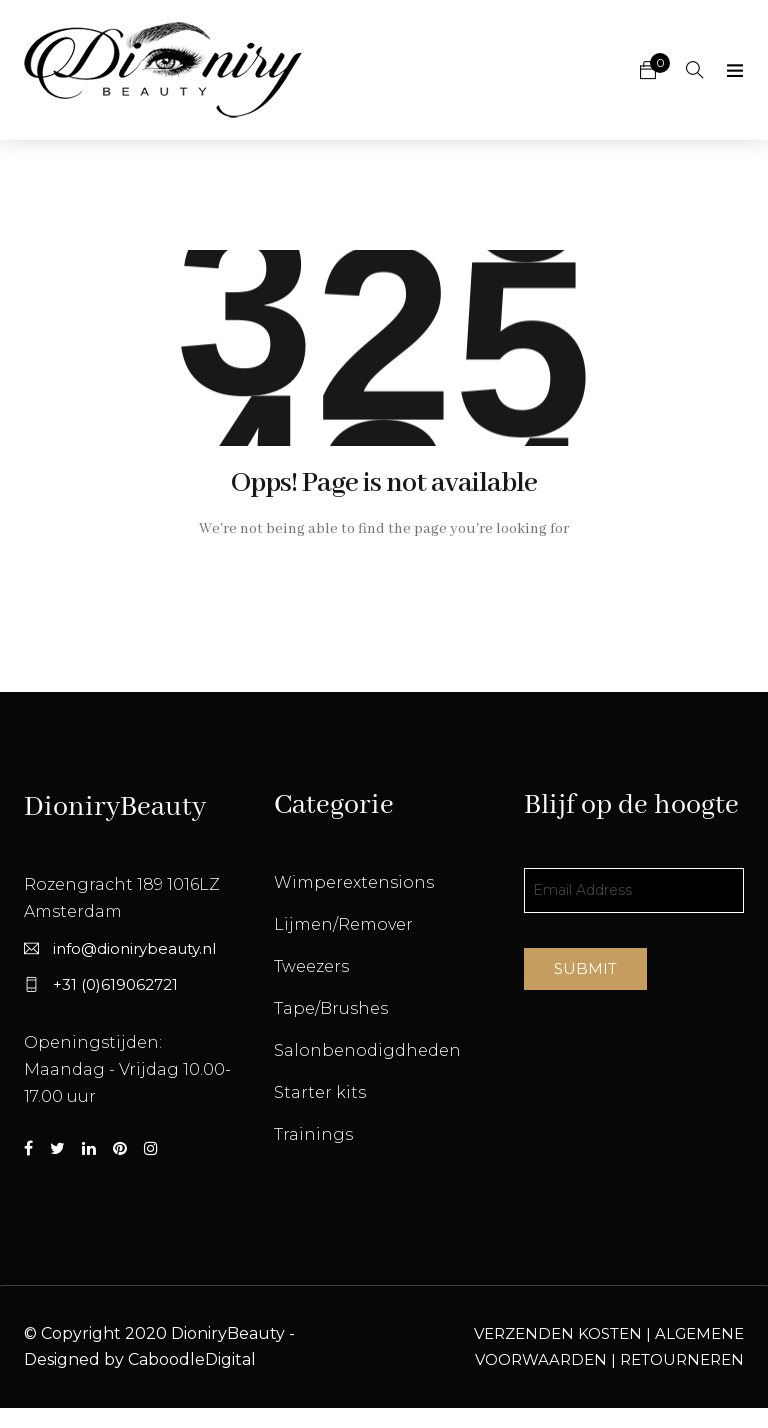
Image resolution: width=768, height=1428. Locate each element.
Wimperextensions (354, 882)
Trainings (313, 1134)
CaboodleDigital (192, 1359)
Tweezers (311, 966)
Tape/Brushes (331, 1008)
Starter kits (320, 1092)
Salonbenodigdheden (367, 1050)
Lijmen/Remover (343, 924)
